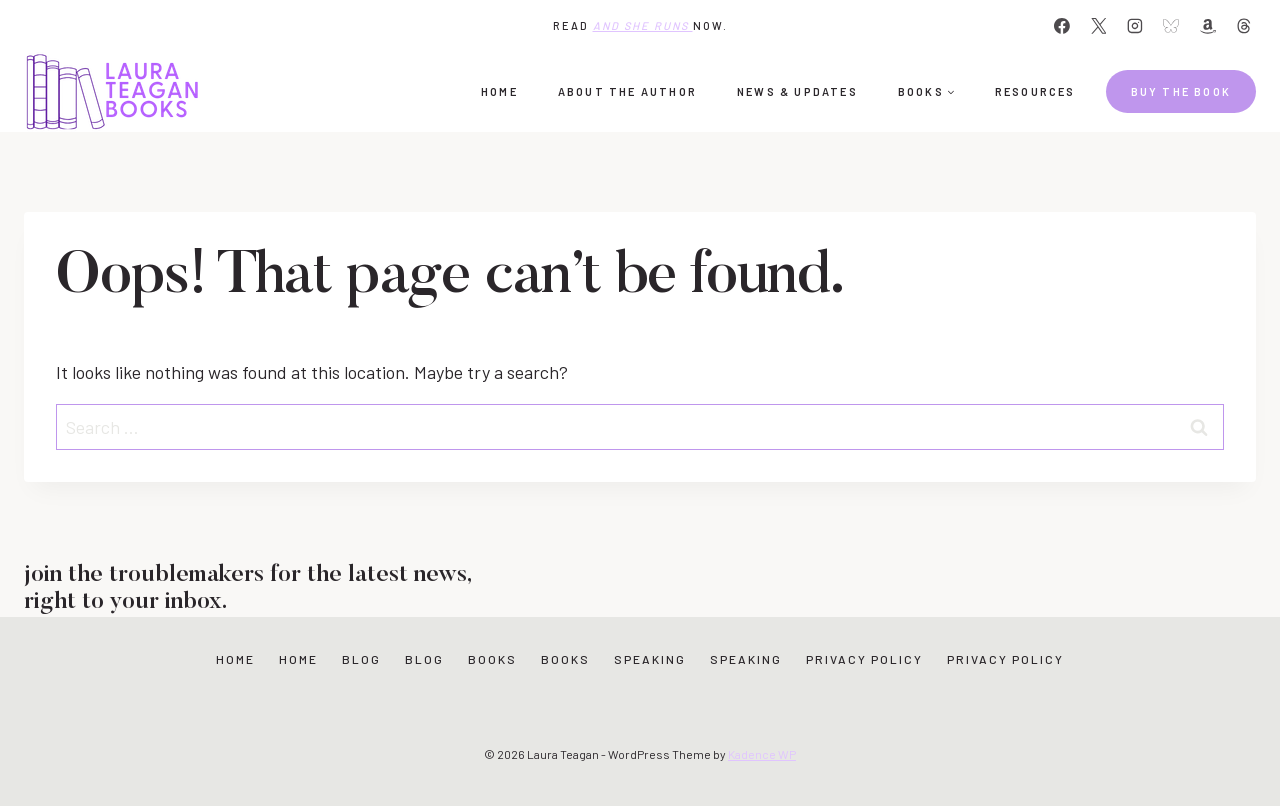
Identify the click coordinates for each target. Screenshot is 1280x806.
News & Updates (797, 91)
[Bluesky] (1171, 26)
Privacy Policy (864, 659)
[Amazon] (1208, 26)
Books (492, 659)
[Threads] (1244, 26)
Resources (1035, 91)
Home (499, 91)
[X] (1099, 26)
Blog (361, 659)
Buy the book (1181, 91)
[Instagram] (1135, 26)
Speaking (650, 659)
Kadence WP (762, 754)
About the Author (627, 91)
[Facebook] (1062, 26)
